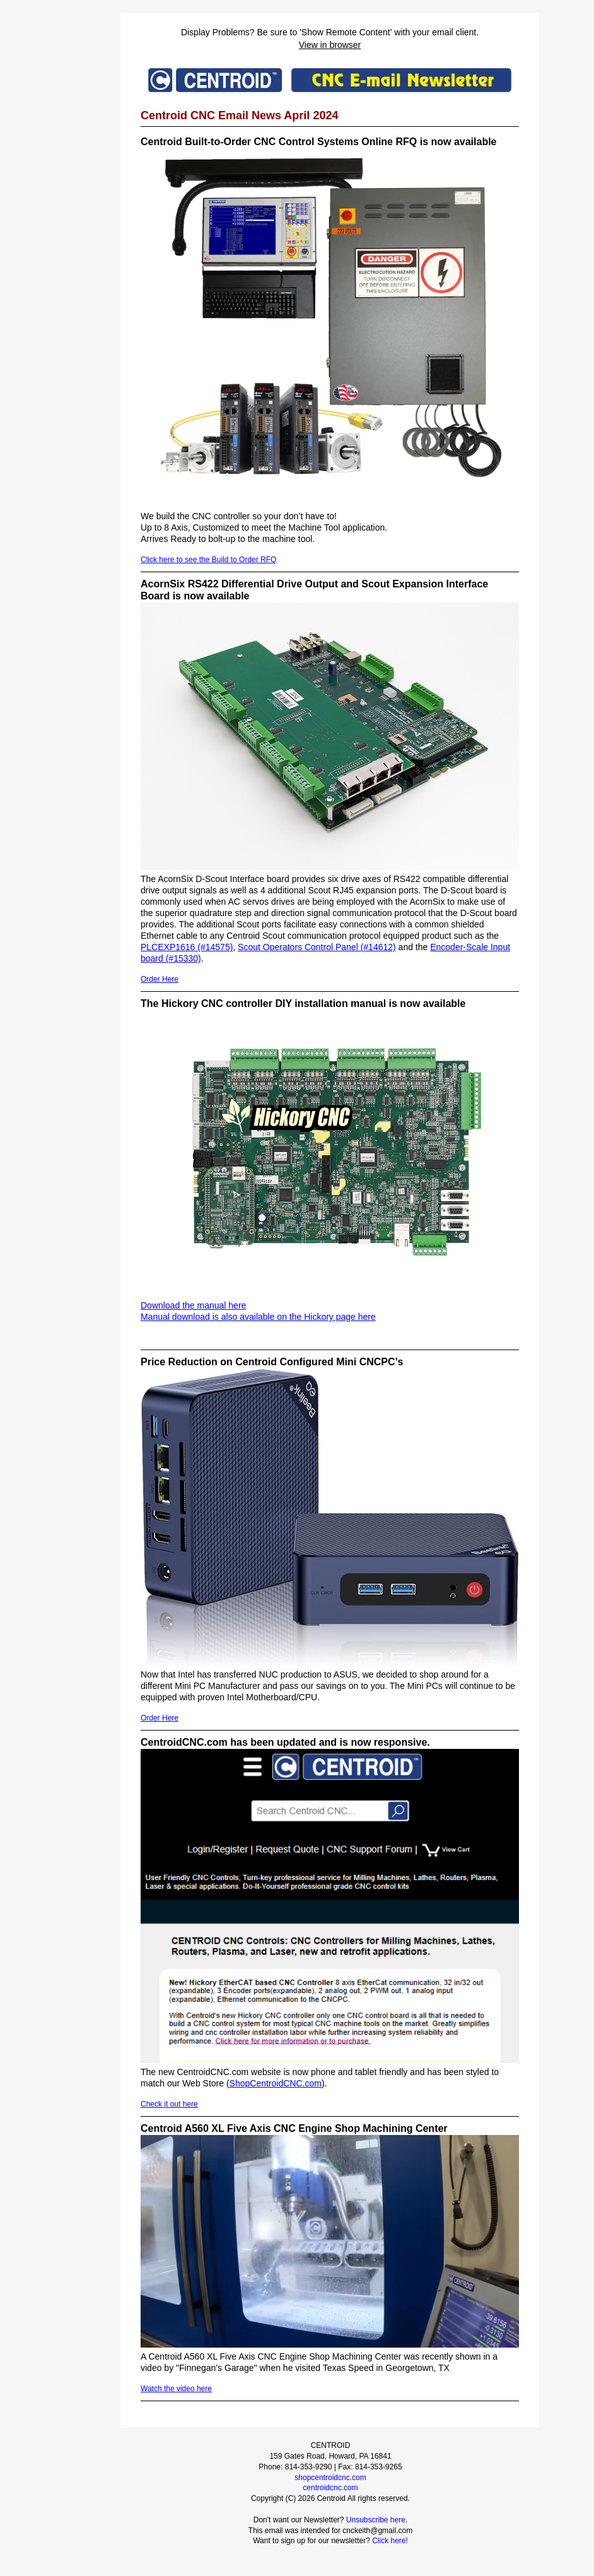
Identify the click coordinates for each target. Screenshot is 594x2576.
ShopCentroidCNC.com (276, 2083)
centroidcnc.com (330, 2487)
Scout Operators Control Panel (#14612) (317, 947)
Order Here (159, 979)
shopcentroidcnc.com (330, 2477)
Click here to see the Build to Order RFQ (208, 559)
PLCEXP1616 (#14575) (187, 947)
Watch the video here (176, 2388)
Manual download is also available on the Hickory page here (258, 1317)
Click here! (390, 2540)
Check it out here (169, 2104)
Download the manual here (193, 1305)
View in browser (330, 45)
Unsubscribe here (375, 2519)
